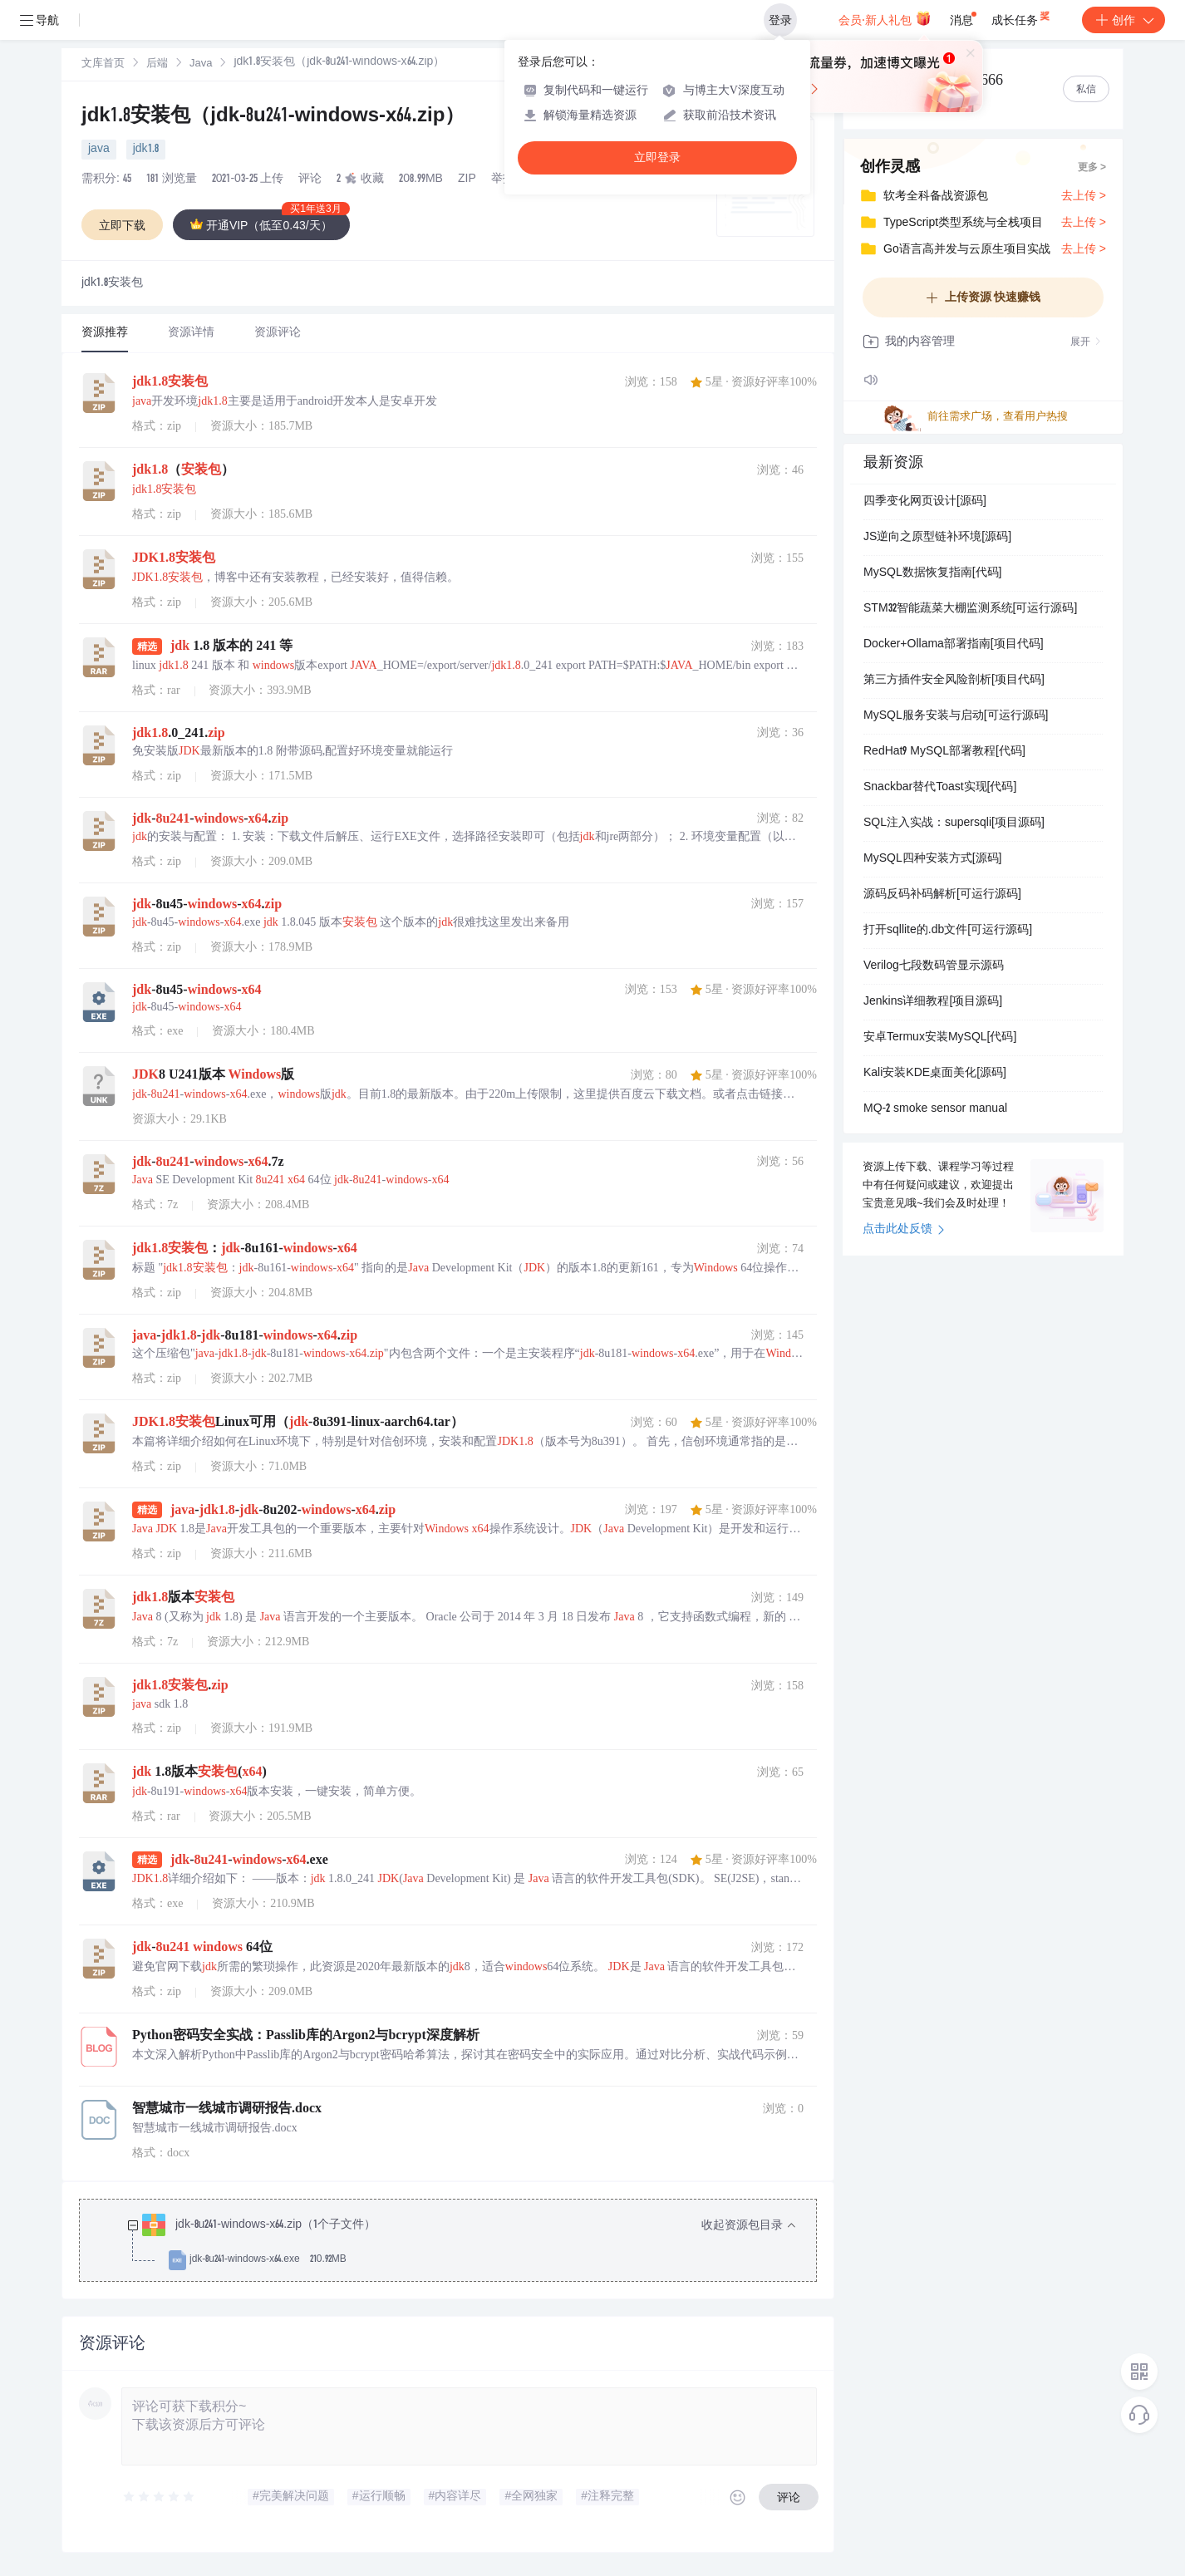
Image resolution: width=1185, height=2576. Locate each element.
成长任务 (1021, 16)
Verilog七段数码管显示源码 (933, 966)
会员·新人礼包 (884, 18)
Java (200, 64)
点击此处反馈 (904, 1230)
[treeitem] (461, 2243)
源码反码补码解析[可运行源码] (942, 895)
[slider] (159, 2497)
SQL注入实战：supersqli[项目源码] (954, 823)
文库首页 (103, 64)
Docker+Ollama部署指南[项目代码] (953, 645)
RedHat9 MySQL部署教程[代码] (944, 752)
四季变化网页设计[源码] (924, 502)
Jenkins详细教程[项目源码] (932, 1002)
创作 (1123, 20)
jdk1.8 (146, 149)
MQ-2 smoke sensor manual (935, 1109)
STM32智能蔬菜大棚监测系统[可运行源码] (970, 609)
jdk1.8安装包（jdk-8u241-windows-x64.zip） (273, 117)
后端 (157, 64)
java (99, 149)
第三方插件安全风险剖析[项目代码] (954, 680)
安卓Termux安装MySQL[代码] (939, 1038)
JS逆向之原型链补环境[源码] (937, 537)
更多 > (1092, 168)
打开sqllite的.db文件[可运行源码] (947, 931)
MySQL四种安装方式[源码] (932, 859)
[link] (103, 64)
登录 (780, 20)
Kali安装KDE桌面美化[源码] (934, 1073)
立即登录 (657, 157)
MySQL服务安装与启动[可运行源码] (955, 716)
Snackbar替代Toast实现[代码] (939, 788)
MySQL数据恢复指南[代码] (932, 573)
